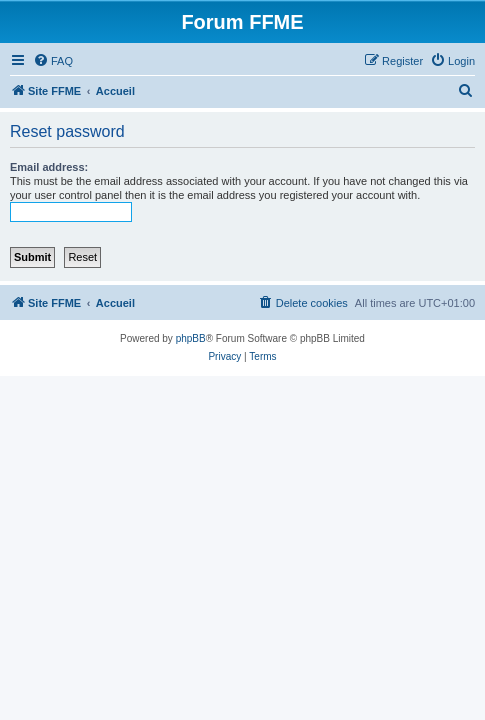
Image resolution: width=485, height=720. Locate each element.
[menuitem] (53, 61)
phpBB (191, 338)
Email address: (49, 167)
